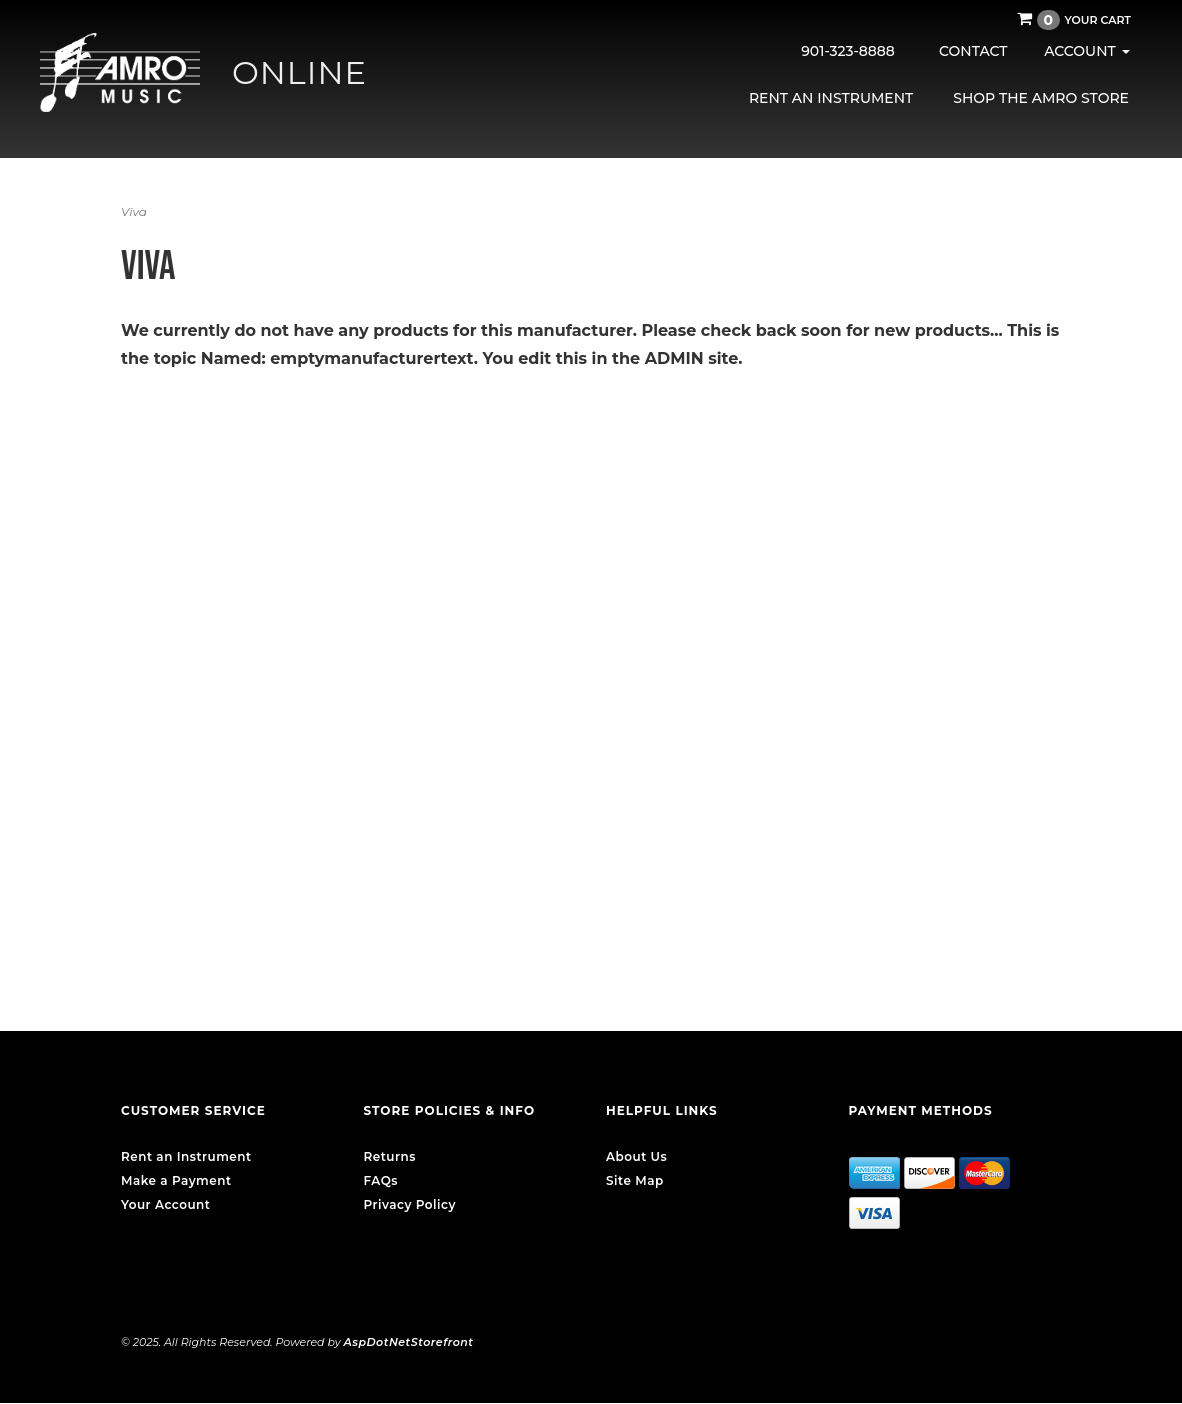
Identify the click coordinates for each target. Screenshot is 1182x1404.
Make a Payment (176, 1180)
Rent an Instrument (831, 98)
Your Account (165, 1204)
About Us (636, 1156)
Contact (973, 51)
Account (1086, 51)
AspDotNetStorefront (409, 1342)
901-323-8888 (848, 51)
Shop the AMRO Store (1041, 98)
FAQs (381, 1180)
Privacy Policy (410, 1204)
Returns (390, 1156)
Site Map (635, 1180)
